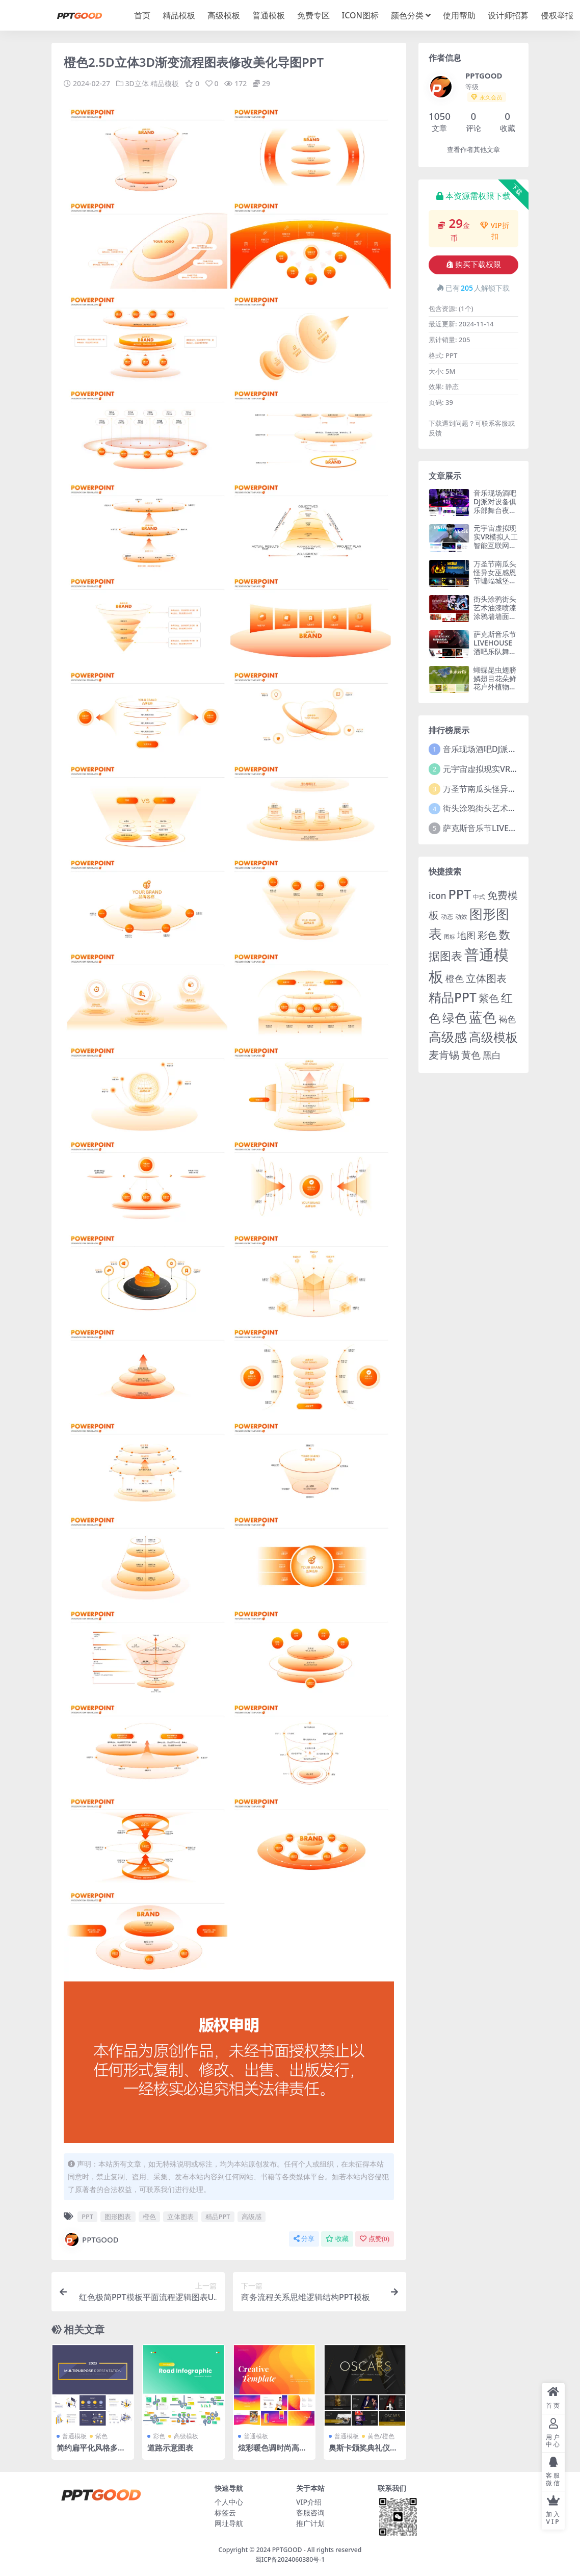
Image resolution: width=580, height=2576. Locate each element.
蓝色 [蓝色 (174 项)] (482, 1017)
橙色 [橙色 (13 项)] (454, 978)
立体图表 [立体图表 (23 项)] (486, 978)
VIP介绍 (309, 2502)
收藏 (337, 2239)
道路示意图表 (170, 2447)
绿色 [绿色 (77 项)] (454, 1017)
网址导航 (229, 2523)
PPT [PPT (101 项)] (459, 894)
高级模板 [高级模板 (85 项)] (493, 1036)
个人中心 (229, 2502)
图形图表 (117, 2216)
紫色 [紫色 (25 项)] (489, 998)
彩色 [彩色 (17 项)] (487, 935)
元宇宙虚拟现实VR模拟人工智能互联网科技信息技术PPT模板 (495, 545)
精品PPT (217, 2216)
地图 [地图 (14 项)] (466, 935)
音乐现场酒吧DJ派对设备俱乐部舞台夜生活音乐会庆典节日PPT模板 (494, 510)
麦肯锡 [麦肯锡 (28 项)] (444, 1054)
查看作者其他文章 (473, 149)
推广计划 (310, 2523)
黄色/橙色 (380, 2436)
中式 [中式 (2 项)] (479, 896)
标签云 (225, 2512)
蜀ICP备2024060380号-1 (290, 2559)
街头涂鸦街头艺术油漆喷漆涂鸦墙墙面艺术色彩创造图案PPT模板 (494, 616)
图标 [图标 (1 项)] (449, 936)
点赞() (374, 2239)
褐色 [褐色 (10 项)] (507, 1019)
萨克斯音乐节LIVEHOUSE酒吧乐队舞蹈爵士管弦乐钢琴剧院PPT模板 (494, 655)
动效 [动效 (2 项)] (461, 916)
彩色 (159, 2436)
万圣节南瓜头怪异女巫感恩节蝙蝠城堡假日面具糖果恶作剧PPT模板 (494, 581)
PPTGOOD (91, 2239)
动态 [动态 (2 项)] (447, 916)
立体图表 (180, 2216)
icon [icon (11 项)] (437, 895)
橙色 (149, 2216)
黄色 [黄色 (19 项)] (471, 1055)
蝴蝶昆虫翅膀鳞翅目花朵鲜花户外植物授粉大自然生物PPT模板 (494, 687)
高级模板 (186, 2436)
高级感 (251, 2216)
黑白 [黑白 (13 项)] (492, 1055)
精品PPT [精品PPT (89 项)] (453, 997)
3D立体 (137, 83)
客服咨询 (310, 2512)
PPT (87, 2216)
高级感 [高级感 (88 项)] (448, 1036)
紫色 (101, 2436)
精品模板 (165, 83)
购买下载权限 (473, 265)
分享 (304, 2239)
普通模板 (74, 2436)
